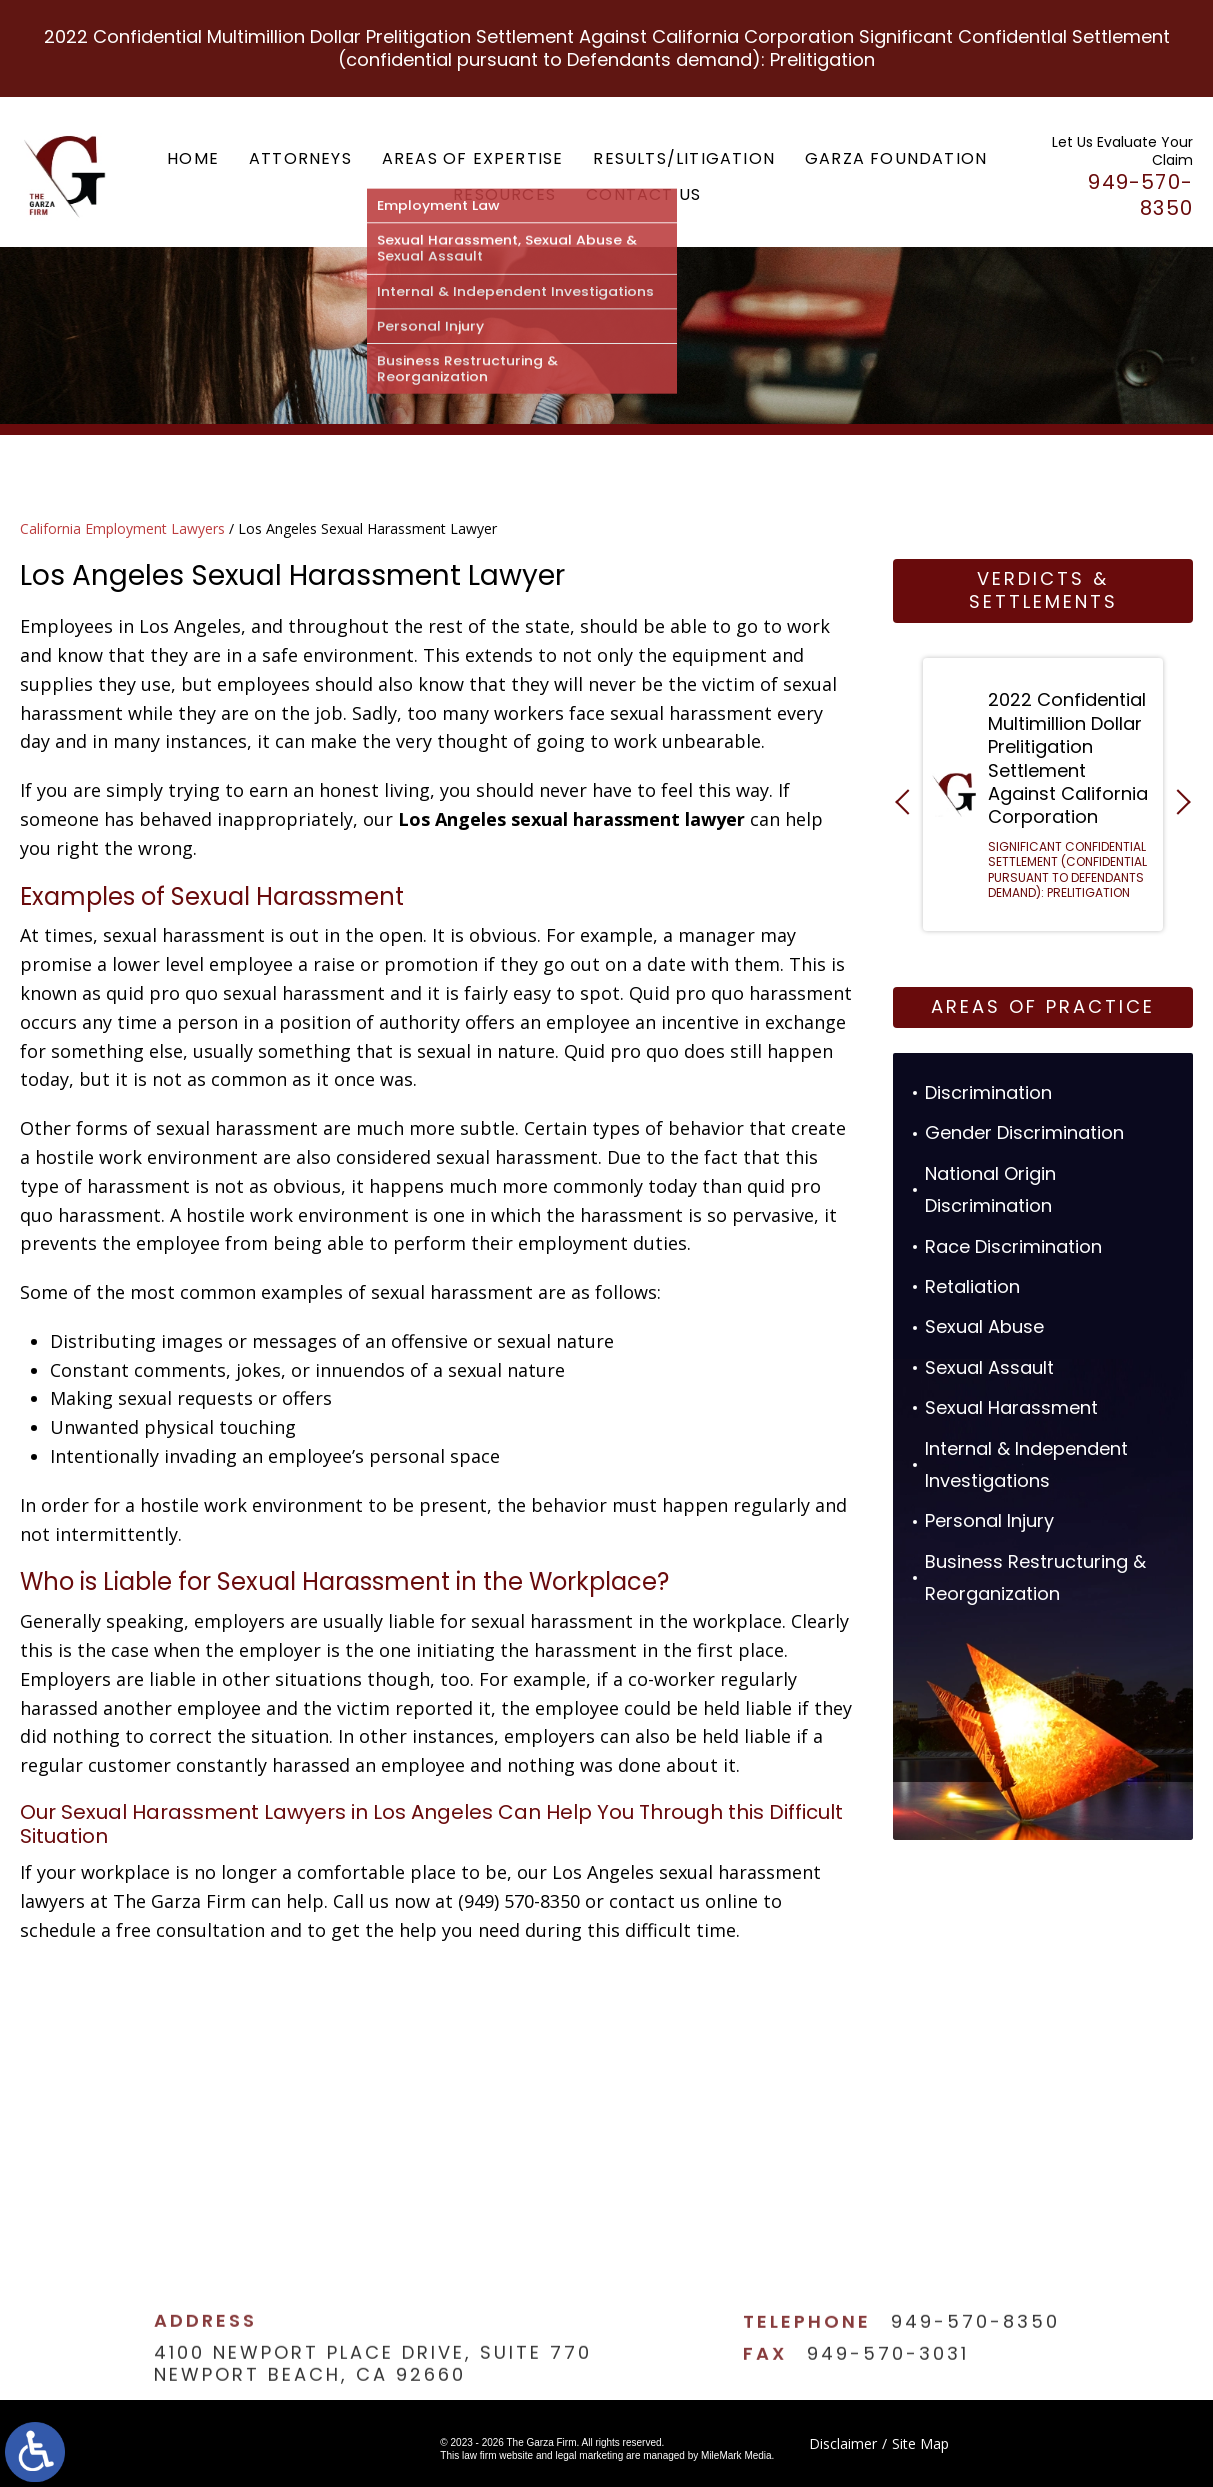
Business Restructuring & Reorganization (1035, 1577)
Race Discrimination (1013, 1246)
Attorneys (300, 158)
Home (193, 158)
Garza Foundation (896, 158)
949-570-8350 (975, 2366)
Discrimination (988, 1092)
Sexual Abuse (984, 1326)
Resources (504, 194)
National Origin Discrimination (990, 1189)
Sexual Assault (989, 1367)
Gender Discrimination (1024, 1132)
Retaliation (972, 1286)
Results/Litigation (684, 158)
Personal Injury (989, 1520)
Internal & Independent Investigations (1026, 1464)
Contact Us (643, 194)
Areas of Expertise (473, 158)
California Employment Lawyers (122, 528)
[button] (907, 801)
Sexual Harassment (1011, 1407)
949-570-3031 (888, 2397)
